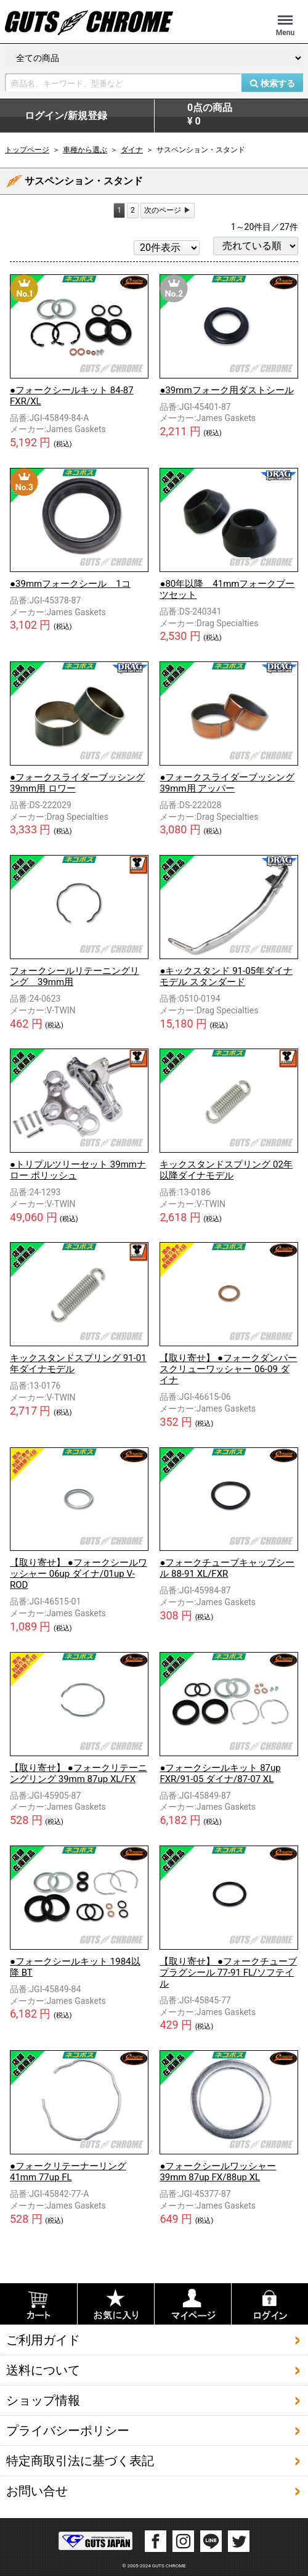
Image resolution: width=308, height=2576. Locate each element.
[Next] (167, 210)
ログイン (66, 116)
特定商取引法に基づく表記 (80, 2460)
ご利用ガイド (43, 2340)
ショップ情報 (43, 2400)
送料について (43, 2370)
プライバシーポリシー (67, 2430)
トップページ (27, 149)
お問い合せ (37, 2491)
